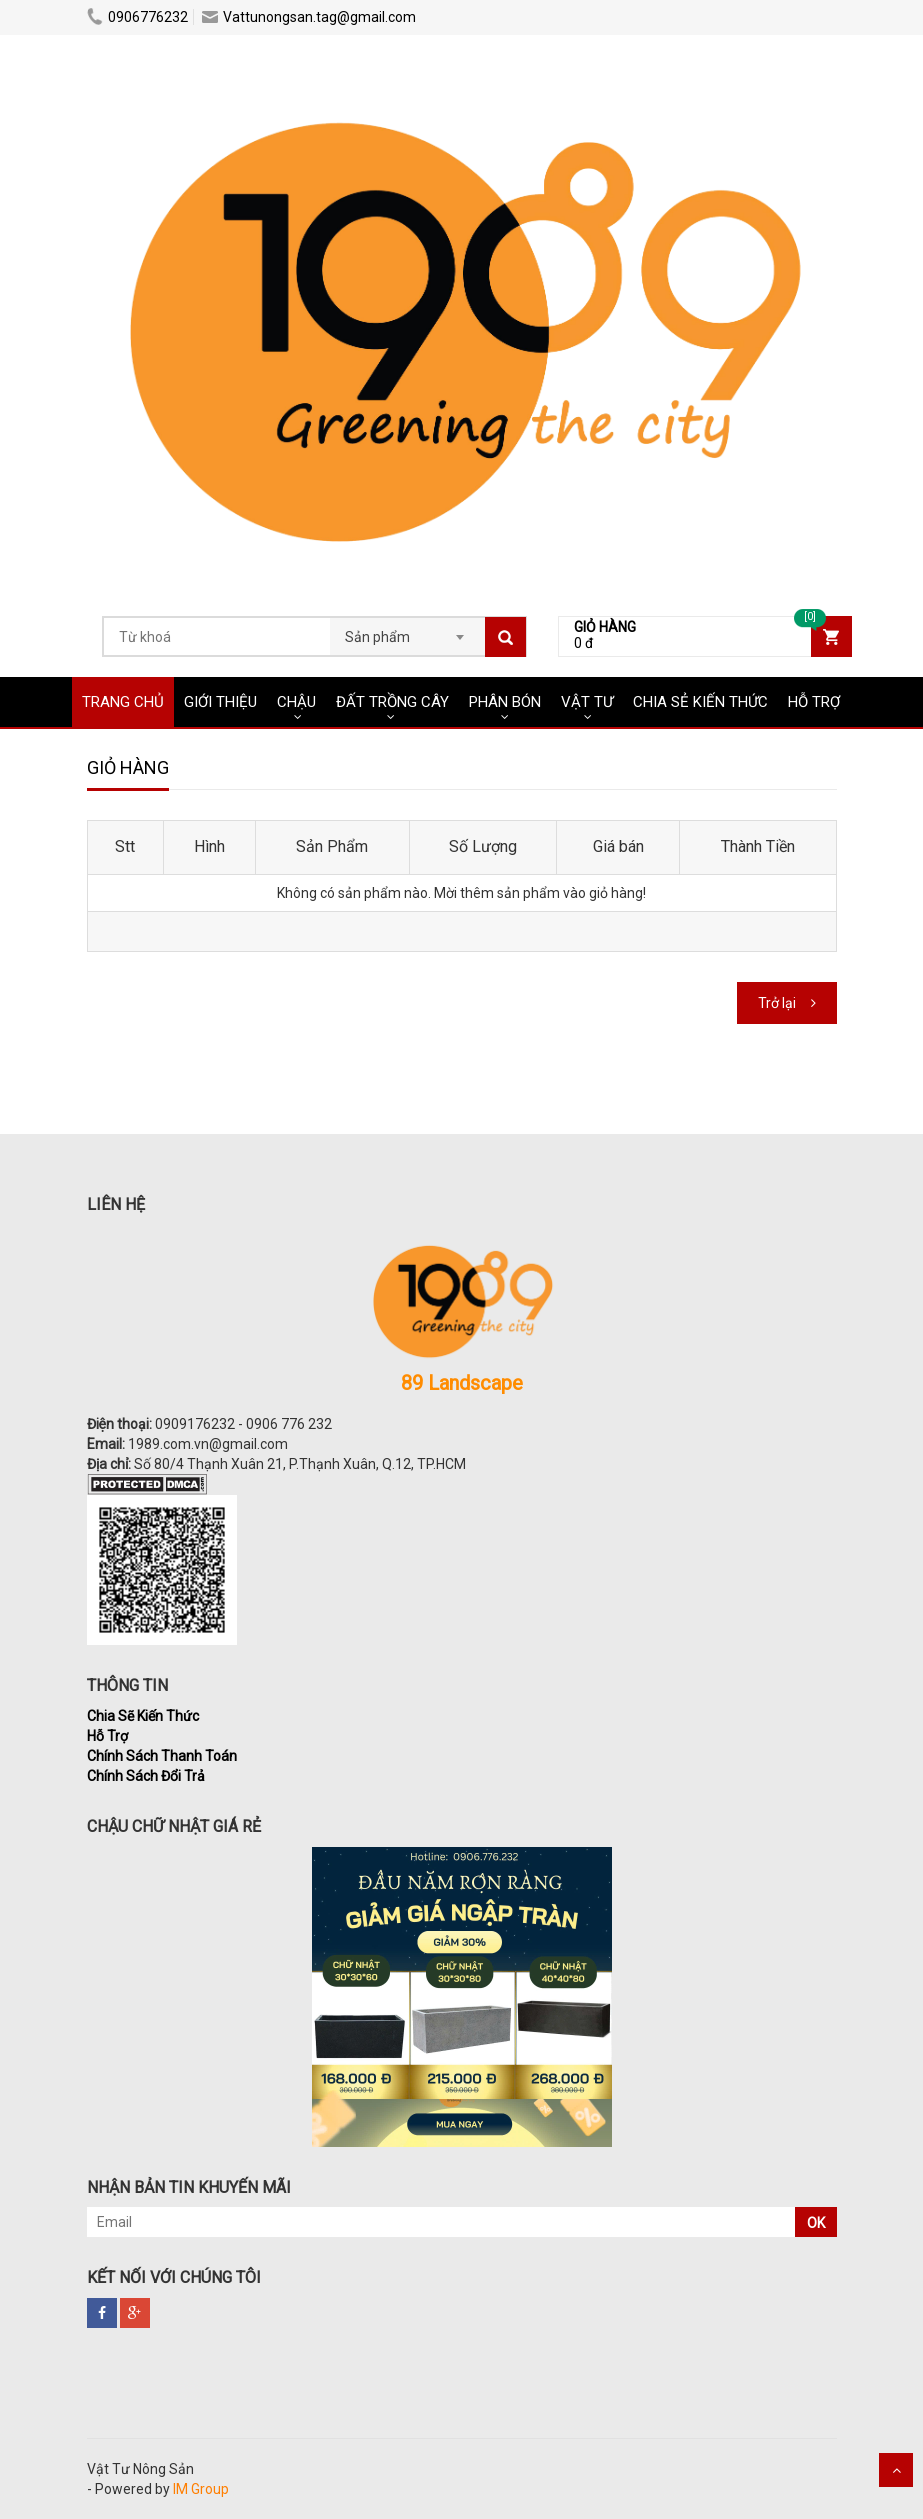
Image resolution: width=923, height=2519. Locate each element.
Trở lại (777, 1003)
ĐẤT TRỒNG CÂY (392, 702)
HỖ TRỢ (814, 702)
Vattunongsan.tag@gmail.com (309, 17)
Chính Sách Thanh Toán (162, 1756)
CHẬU (296, 702)
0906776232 (137, 17)
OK (816, 2223)
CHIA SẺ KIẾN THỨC (700, 702)
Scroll (896, 2470)
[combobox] (407, 631)
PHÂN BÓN (505, 702)
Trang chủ (123, 702)
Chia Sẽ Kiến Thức (143, 1716)
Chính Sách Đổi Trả (146, 1776)
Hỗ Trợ (107, 1736)
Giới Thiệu (220, 702)
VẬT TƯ (587, 702)
